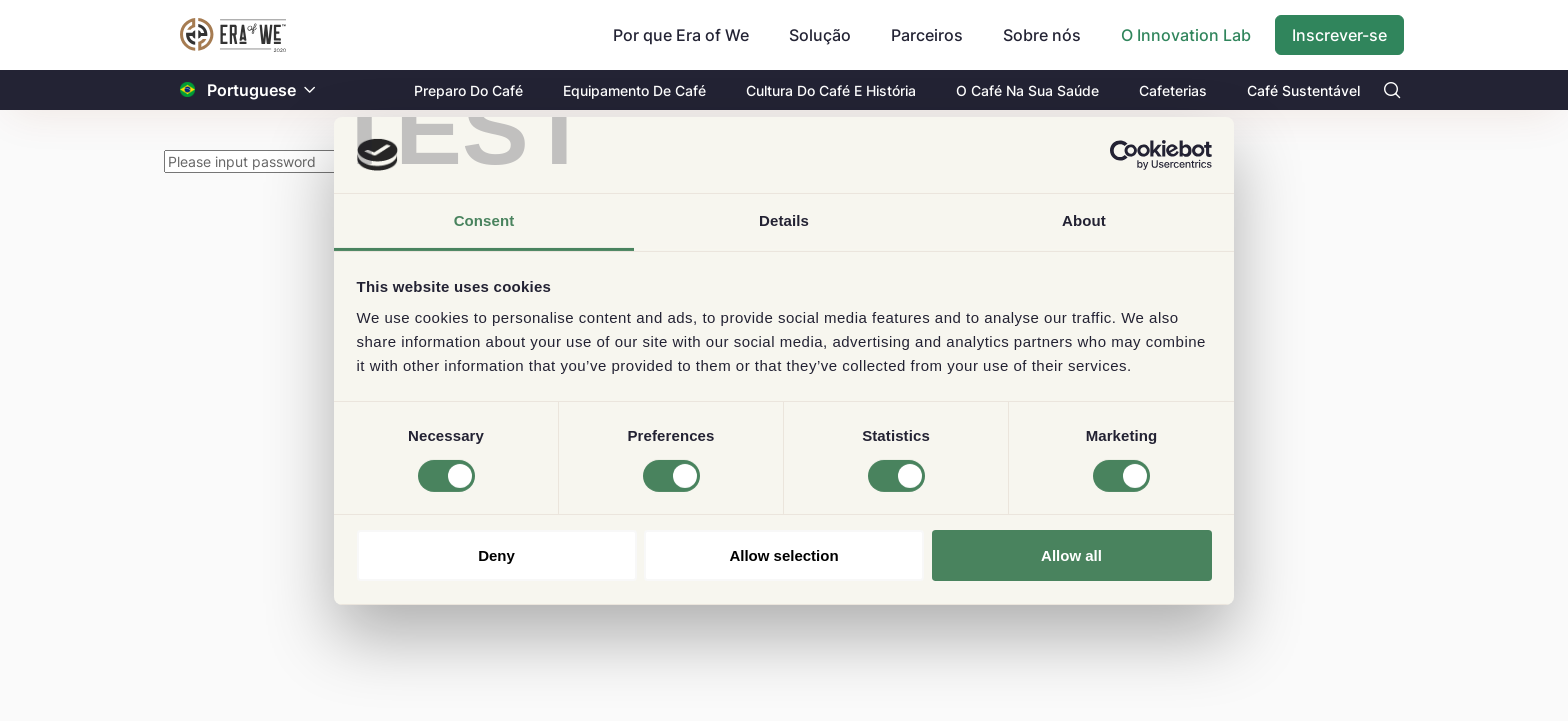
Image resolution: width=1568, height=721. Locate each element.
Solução (820, 35)
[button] (310, 90)
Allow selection (783, 555)
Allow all (1071, 555)
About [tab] (1084, 220)
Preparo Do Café (468, 90)
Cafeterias (1173, 90)
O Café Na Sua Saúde (1027, 90)
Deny (496, 555)
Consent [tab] (484, 220)
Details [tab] (784, 220)
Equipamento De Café (634, 90)
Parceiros (927, 35)
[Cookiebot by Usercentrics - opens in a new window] (1124, 155)
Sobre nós (1042, 35)
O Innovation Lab (1186, 35)
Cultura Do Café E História (831, 90)
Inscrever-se (1339, 35)
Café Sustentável (1303, 90)
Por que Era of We (681, 35)
